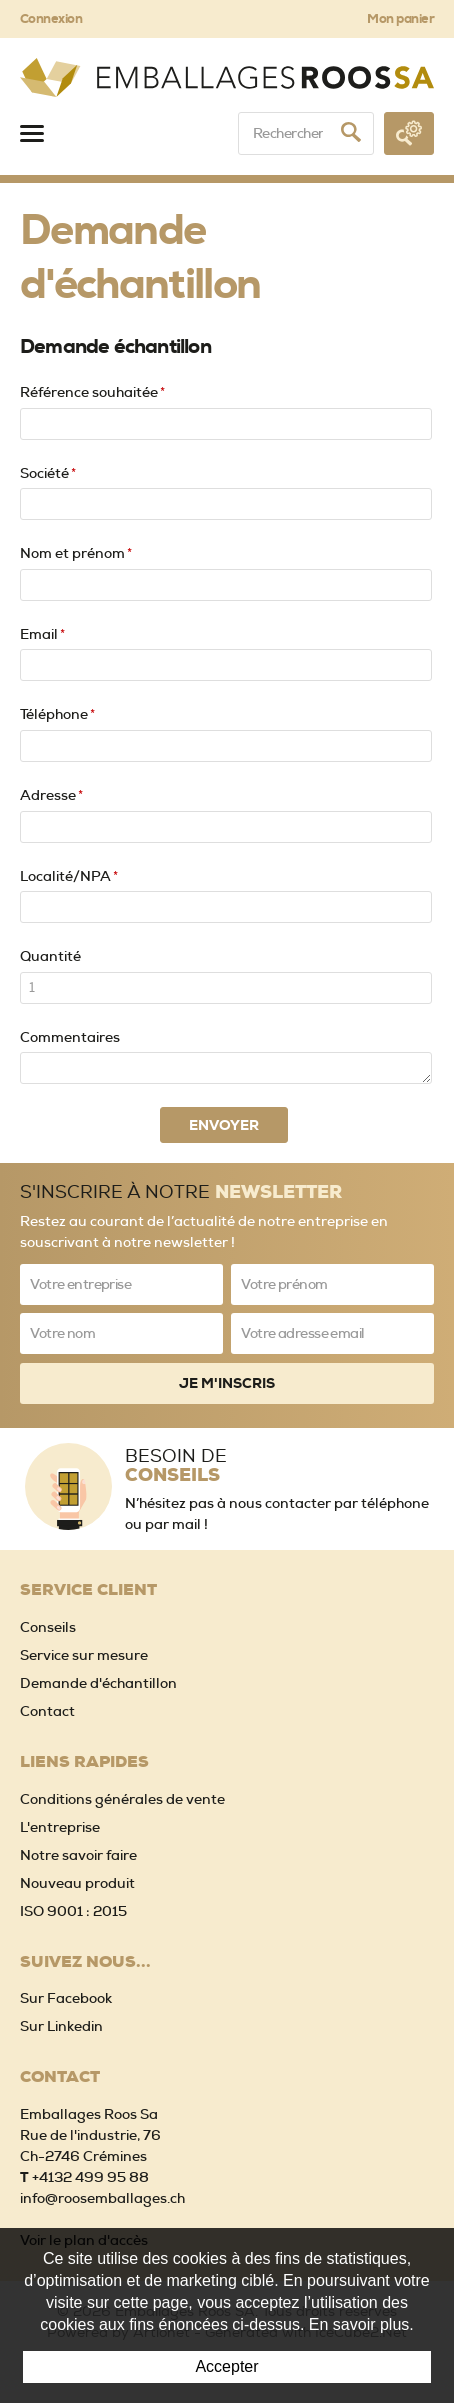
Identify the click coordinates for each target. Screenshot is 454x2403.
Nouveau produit (77, 1883)
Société (48, 473)
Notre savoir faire (78, 1855)
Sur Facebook (66, 1998)
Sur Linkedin (61, 2026)
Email (42, 634)
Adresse (51, 795)
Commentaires (70, 1037)
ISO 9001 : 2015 (73, 1911)
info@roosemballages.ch (102, 2198)
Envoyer (224, 1125)
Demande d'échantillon (98, 1683)
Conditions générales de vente (122, 1799)
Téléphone (57, 714)
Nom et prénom (76, 553)
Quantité (50, 956)
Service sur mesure (84, 1655)
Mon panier (400, 18)
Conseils (48, 1627)
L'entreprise (60, 1827)
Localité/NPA (69, 876)
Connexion (51, 18)
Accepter (226, 2366)
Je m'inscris (227, 1383)
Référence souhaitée (92, 392)
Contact (47, 1711)
